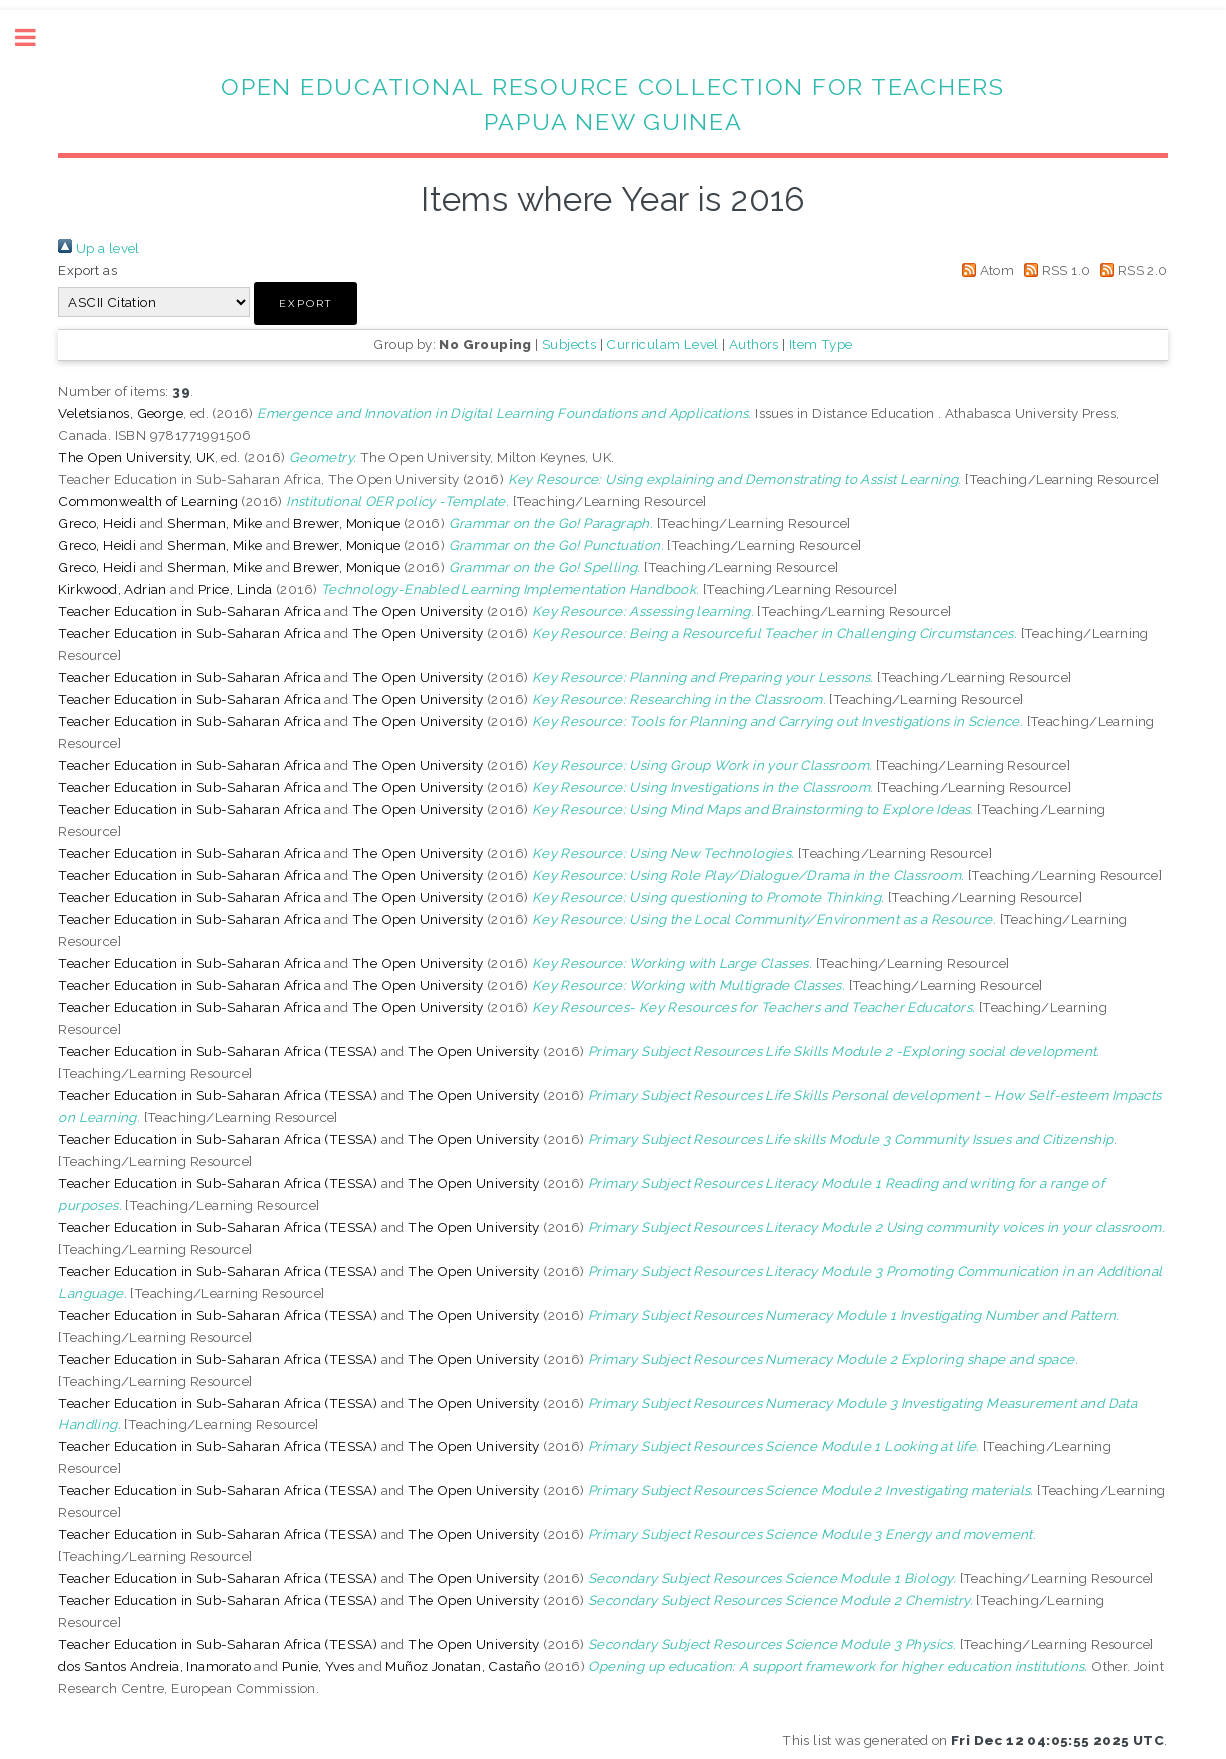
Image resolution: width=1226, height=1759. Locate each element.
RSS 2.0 (1131, 270)
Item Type (821, 344)
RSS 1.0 (1054, 270)
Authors (754, 344)
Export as (87, 270)
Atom (984, 270)
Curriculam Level (662, 344)
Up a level (98, 248)
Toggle (36, 37)
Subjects (569, 344)
